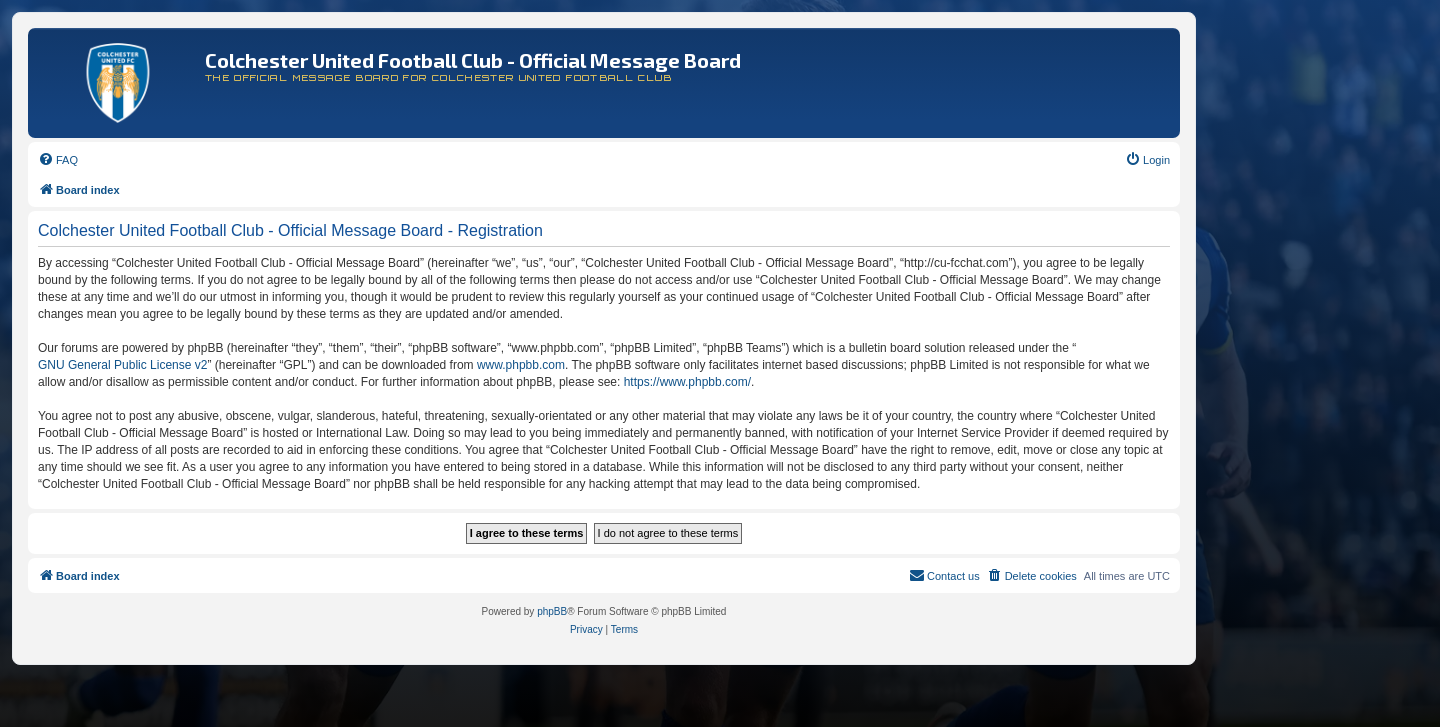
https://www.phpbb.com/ (687, 382)
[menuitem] (58, 160)
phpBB (552, 611)
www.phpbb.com (521, 365)
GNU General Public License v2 (122, 365)
